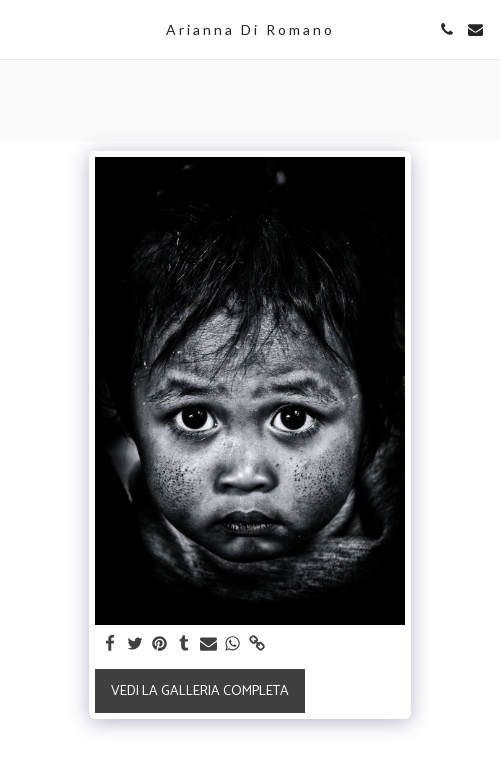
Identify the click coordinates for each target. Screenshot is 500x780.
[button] (22, 28)
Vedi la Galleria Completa (200, 691)
